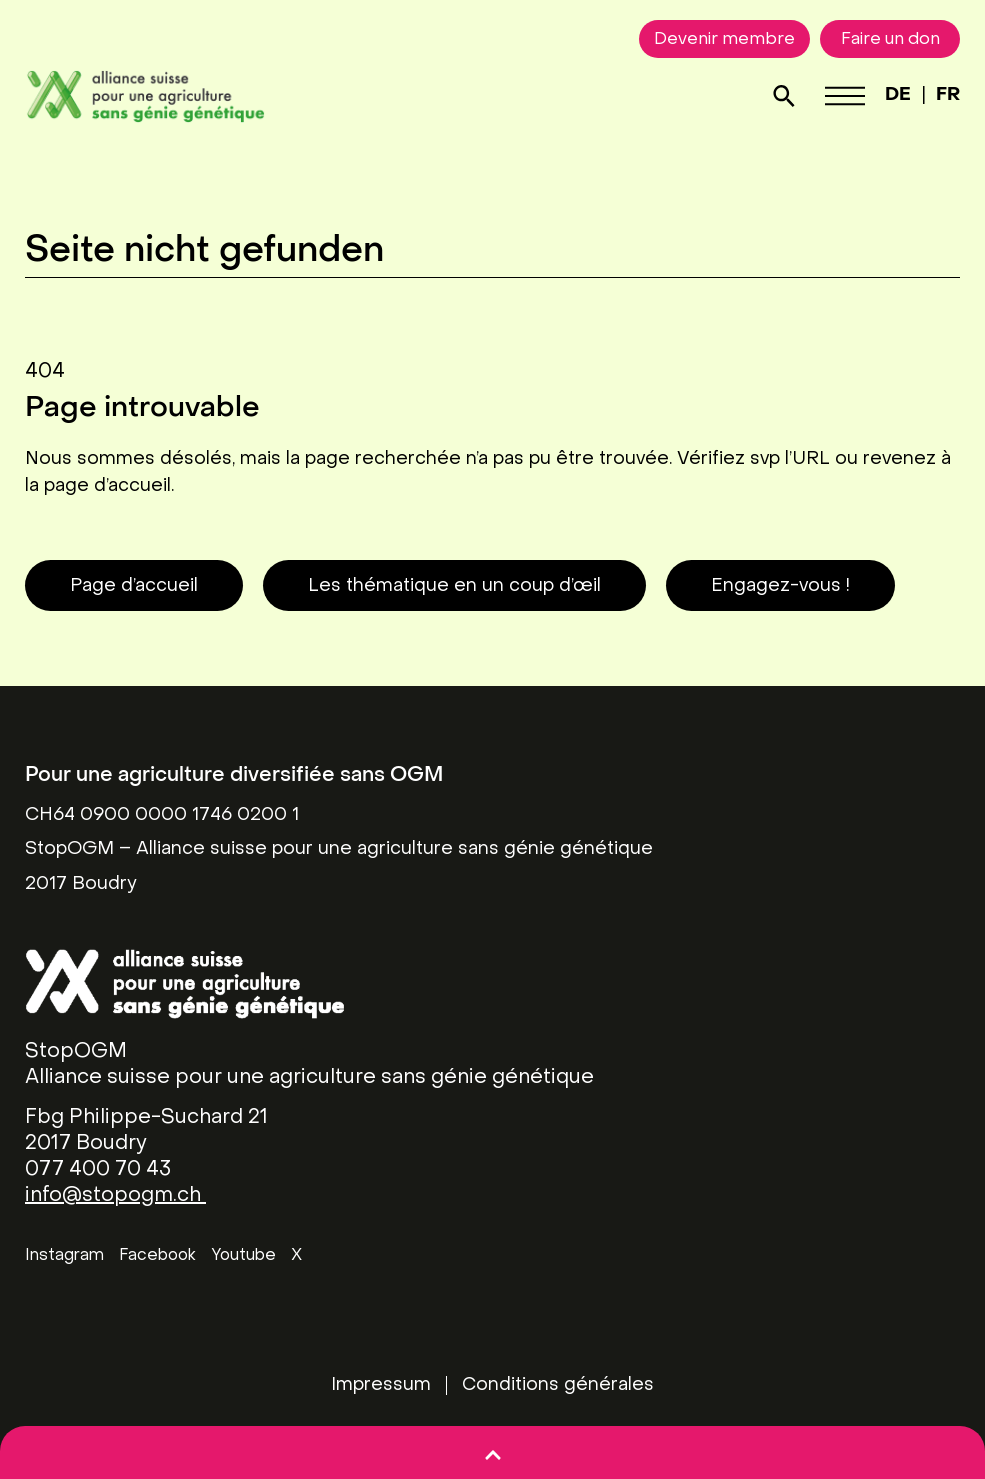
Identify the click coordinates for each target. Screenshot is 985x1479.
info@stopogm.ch (115, 1196)
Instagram (64, 1256)
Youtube (243, 1256)
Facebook (157, 1256)
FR (948, 95)
